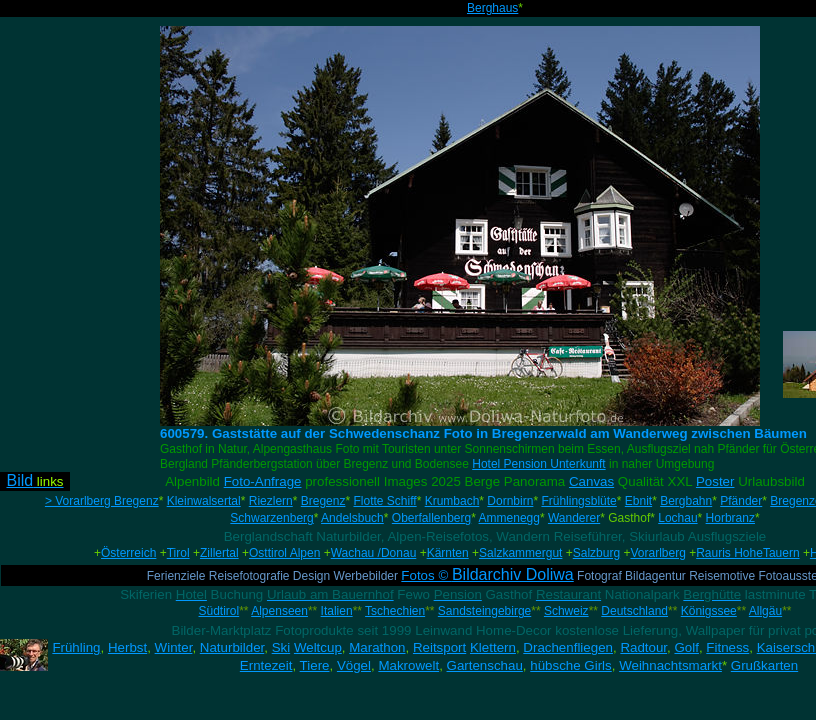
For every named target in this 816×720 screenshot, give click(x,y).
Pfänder (741, 501)
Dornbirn (510, 501)
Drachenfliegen (568, 647)
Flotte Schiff (384, 501)
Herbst (127, 647)
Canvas (591, 481)
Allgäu (765, 611)
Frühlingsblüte (578, 501)
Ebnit (638, 501)
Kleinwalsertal (204, 501)
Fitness (727, 647)
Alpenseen (279, 611)
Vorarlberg (657, 553)
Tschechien (395, 611)
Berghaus (492, 8)
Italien (337, 611)
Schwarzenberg (271, 518)
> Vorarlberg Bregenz (102, 501)
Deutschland (634, 611)
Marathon (377, 647)
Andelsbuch (352, 518)
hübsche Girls (571, 665)
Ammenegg (509, 518)
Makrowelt (408, 665)
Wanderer (574, 518)
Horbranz (730, 518)
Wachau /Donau (374, 553)
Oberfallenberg (431, 518)
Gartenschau (485, 665)
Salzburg (596, 553)
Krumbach (452, 501)
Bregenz (323, 501)
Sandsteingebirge (484, 611)
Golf (686, 647)
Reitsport (439, 647)
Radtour (643, 647)
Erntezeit (266, 665)
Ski (281, 647)
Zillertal (219, 553)
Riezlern (271, 501)
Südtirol (219, 611)
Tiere (315, 665)
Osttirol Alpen (284, 553)
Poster (715, 481)
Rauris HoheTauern (747, 553)
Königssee (709, 611)
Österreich (128, 553)
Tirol (178, 553)
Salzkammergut (520, 553)
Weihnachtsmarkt (670, 665)
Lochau (677, 518)
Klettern (493, 647)
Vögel (354, 665)
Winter (174, 647)
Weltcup (318, 647)
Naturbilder (232, 647)
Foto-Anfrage (263, 481)
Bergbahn (686, 501)
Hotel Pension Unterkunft (538, 464)
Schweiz (566, 611)
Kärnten (448, 553)
